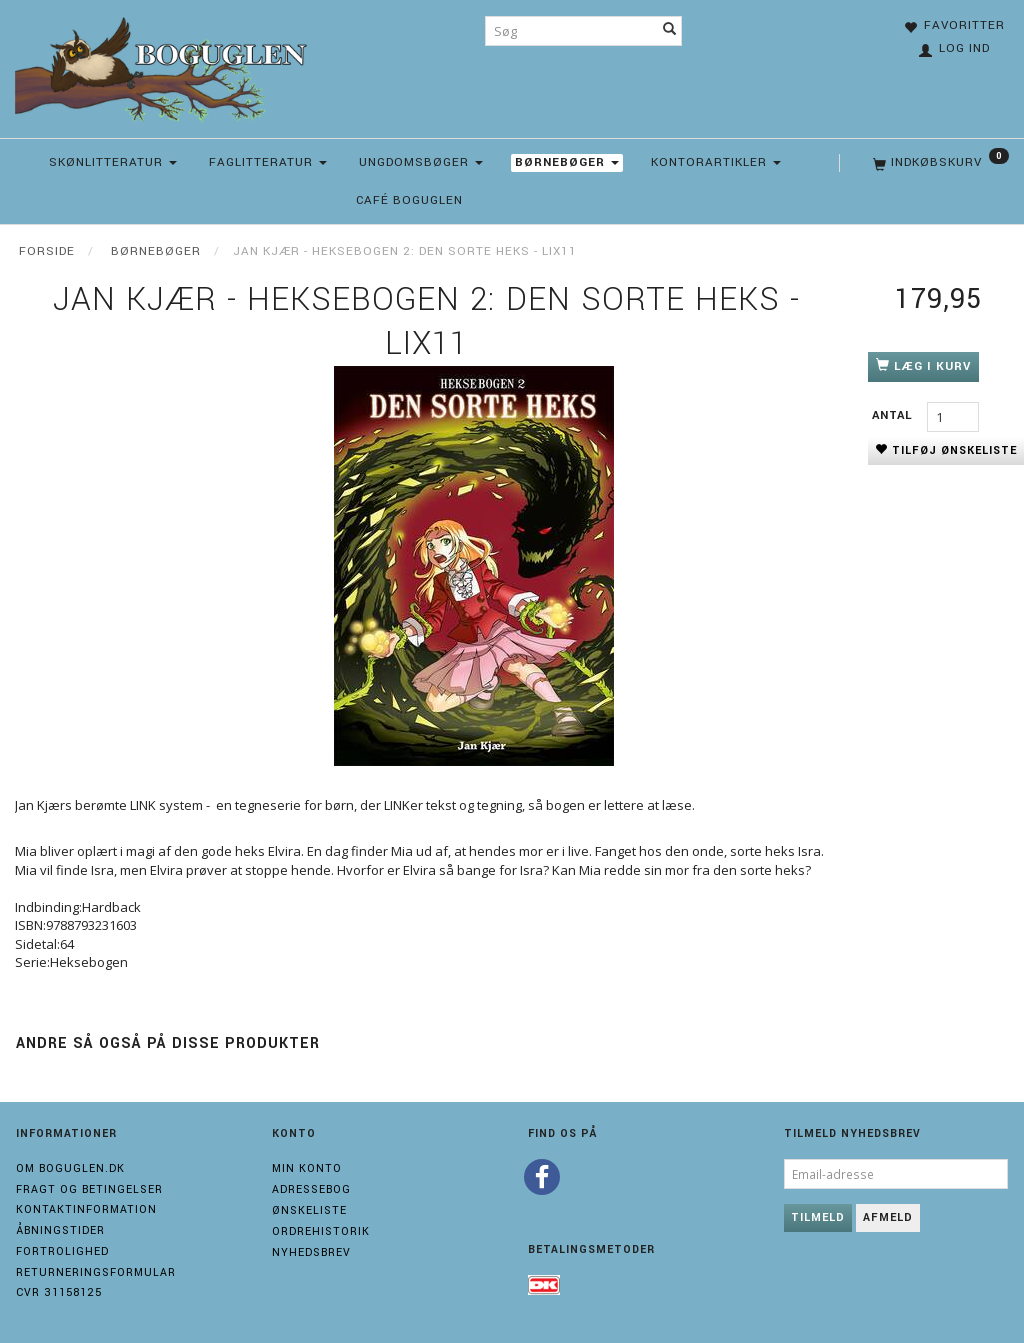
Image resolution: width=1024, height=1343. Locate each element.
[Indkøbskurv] (939, 163)
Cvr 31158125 (59, 1292)
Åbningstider (60, 1230)
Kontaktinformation (86, 1209)
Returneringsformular (96, 1272)
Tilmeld (818, 1217)
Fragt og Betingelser (89, 1189)
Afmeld (888, 1217)
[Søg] (670, 31)
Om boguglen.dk (70, 1168)
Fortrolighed (62, 1251)
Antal (894, 415)
